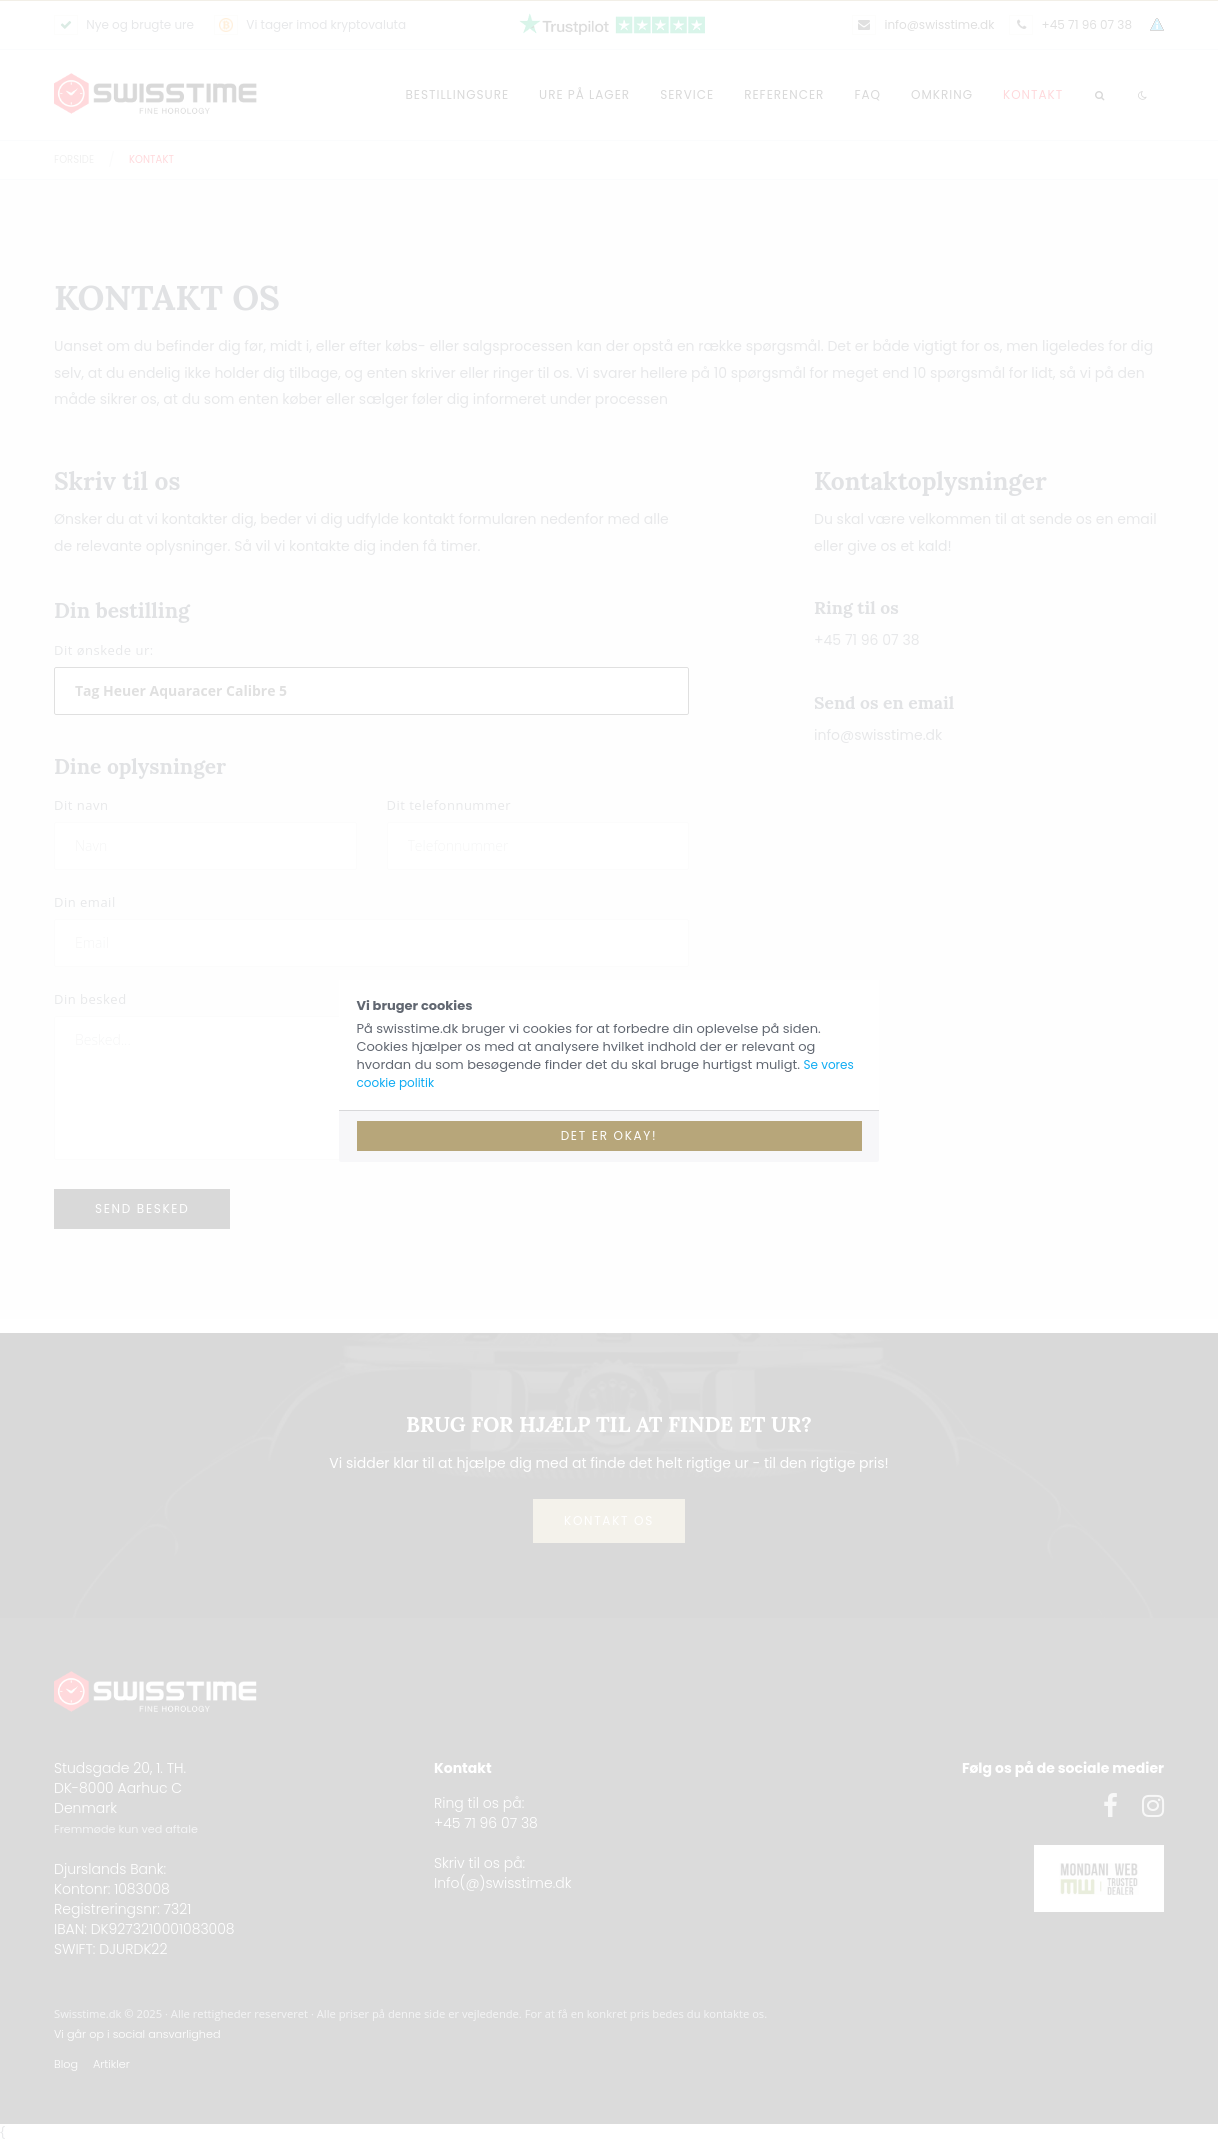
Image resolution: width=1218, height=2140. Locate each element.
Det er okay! (609, 1135)
